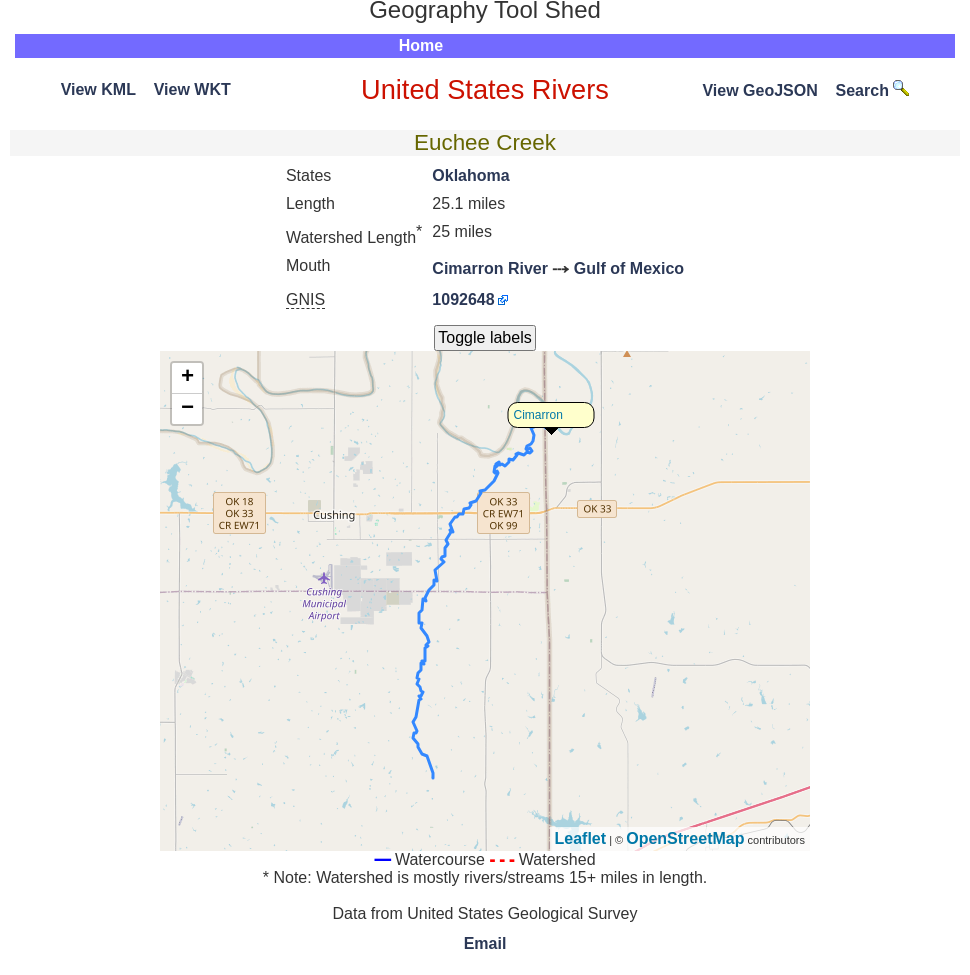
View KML (98, 89)
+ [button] (187, 378)
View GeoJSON (759, 90)
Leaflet (581, 838)
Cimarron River (490, 268)
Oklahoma (470, 175)
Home (421, 45)
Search (873, 90)
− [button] (187, 409)
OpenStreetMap (685, 838)
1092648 (463, 299)
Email (485, 943)
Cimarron (538, 415)
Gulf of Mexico (629, 268)
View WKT (192, 89)
